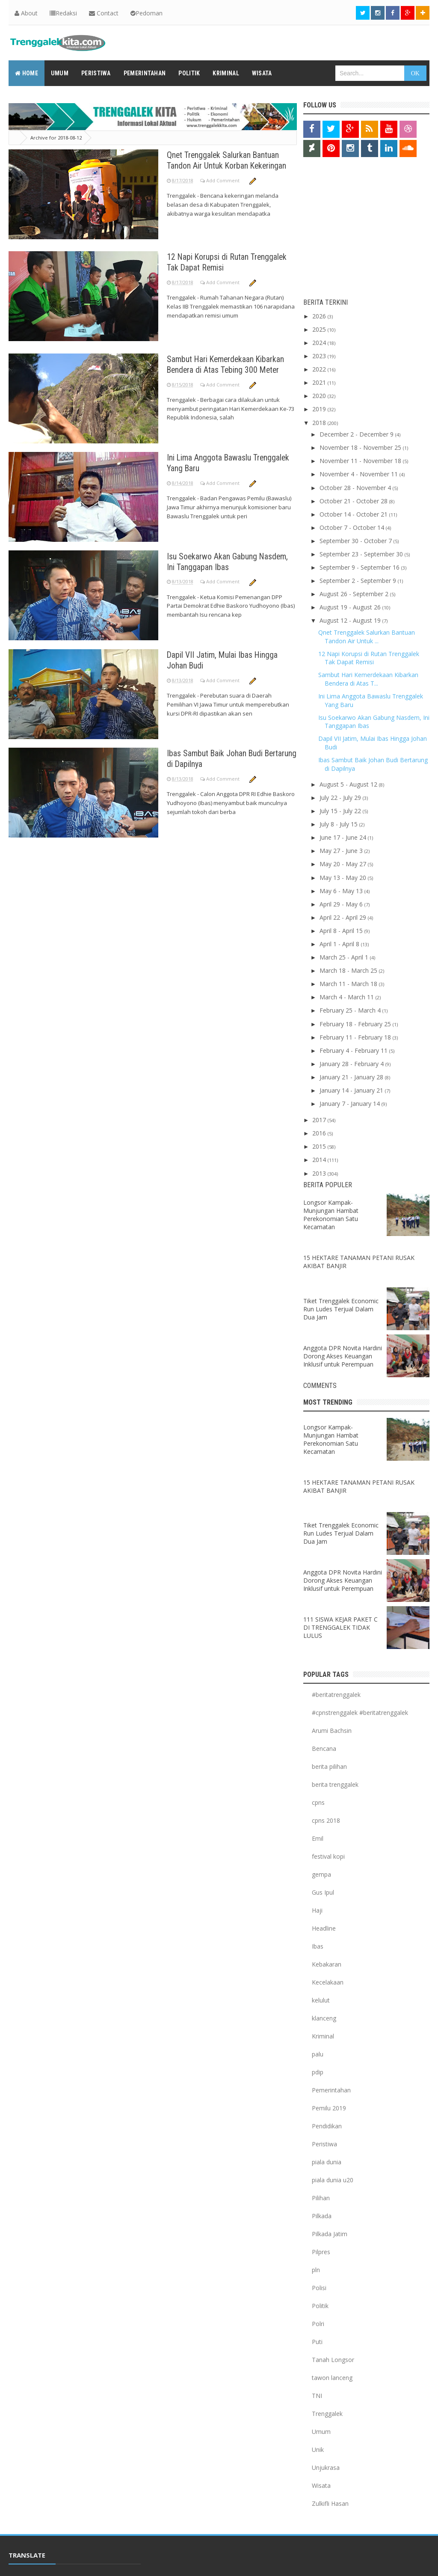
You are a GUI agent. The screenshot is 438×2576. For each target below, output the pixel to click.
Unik (318, 2449)
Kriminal (323, 2036)
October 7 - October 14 (353, 527)
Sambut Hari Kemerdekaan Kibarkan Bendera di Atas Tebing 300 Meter (232, 363)
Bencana (324, 1748)
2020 (320, 396)
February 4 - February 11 (354, 1050)
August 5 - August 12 (349, 784)
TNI (317, 2396)
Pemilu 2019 (329, 2108)
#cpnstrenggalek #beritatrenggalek (360, 1712)
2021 (320, 382)
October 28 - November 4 (356, 488)
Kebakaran (326, 1964)
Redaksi (63, 13)
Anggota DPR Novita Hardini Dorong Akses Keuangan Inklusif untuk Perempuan (342, 1356)
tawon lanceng (332, 2378)
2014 (320, 1160)
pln (316, 2270)
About (26, 13)
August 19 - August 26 (351, 607)
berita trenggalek (335, 1784)
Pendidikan (327, 2126)
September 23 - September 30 (362, 554)
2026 (320, 316)
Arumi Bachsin (332, 1730)
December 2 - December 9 (357, 434)
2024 (320, 343)
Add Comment (223, 191)
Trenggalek (327, 2414)
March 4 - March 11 (348, 997)
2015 (320, 1146)
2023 (320, 356)
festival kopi (328, 1856)
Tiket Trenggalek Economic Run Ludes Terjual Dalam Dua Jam (341, 1309)
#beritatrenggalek (336, 1695)
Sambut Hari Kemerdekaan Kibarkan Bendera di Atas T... (368, 679)
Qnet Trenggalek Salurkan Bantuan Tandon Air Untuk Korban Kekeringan (228, 165)
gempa (321, 1874)
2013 (320, 1173)
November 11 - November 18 (361, 461)
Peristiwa (324, 2144)
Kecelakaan (327, 1982)
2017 (320, 1120)
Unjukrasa (326, 2467)
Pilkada (321, 2216)
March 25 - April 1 (345, 957)
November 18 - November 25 (361, 447)
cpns (318, 1802)
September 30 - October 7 (357, 541)
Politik (320, 2306)
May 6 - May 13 (342, 891)
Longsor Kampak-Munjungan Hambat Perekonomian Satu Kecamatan (330, 1214)
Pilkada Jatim (329, 2234)
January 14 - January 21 (352, 1090)
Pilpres (321, 2252)
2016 (320, 1133)
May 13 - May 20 (344, 878)
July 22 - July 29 (341, 797)
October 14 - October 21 (354, 514)
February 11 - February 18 (356, 1037)
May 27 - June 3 (342, 851)
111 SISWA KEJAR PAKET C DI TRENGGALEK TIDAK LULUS (340, 1627)
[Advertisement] (356, 229)
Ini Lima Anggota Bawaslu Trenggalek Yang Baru (214, 462)
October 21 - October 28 (354, 501)
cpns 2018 (326, 1820)
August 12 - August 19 (351, 620)
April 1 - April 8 (340, 944)
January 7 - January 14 (351, 1103)
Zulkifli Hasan (330, 2503)
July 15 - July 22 (341, 811)
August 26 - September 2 (355, 594)
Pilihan (321, 2198)
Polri (318, 2324)
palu (317, 2054)
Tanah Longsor (333, 2360)
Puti (317, 2342)
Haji (317, 1910)
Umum (321, 2431)
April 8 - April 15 (342, 931)
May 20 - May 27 (344, 864)
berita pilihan (329, 1766)
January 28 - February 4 (352, 1064)
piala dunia (326, 2162)
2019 (320, 409)
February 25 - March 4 (351, 1010)
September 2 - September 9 (359, 580)
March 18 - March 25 (349, 970)
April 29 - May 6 (342, 904)
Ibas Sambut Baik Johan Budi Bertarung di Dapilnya (219, 757)
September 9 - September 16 (360, 567)
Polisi (319, 2288)
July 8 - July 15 (339, 824)
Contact (103, 13)
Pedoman (146, 13)
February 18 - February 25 (356, 1024)
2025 (320, 329)
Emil (317, 1838)
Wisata (321, 2485)
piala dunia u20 (332, 2180)
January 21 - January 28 (352, 1077)
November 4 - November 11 (360, 474)
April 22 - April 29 (344, 917)
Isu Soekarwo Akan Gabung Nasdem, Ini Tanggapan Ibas (218, 560)
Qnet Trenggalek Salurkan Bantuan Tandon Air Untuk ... (366, 636)
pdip (317, 2072)
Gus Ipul (323, 1892)
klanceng (324, 2018)
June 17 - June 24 (344, 837)
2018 (320, 423)
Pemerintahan (331, 2090)
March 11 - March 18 (349, 984)
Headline (324, 1928)
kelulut (321, 2000)
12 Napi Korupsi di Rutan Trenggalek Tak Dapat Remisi (219, 262)
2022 (320, 369)
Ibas (317, 1946)
